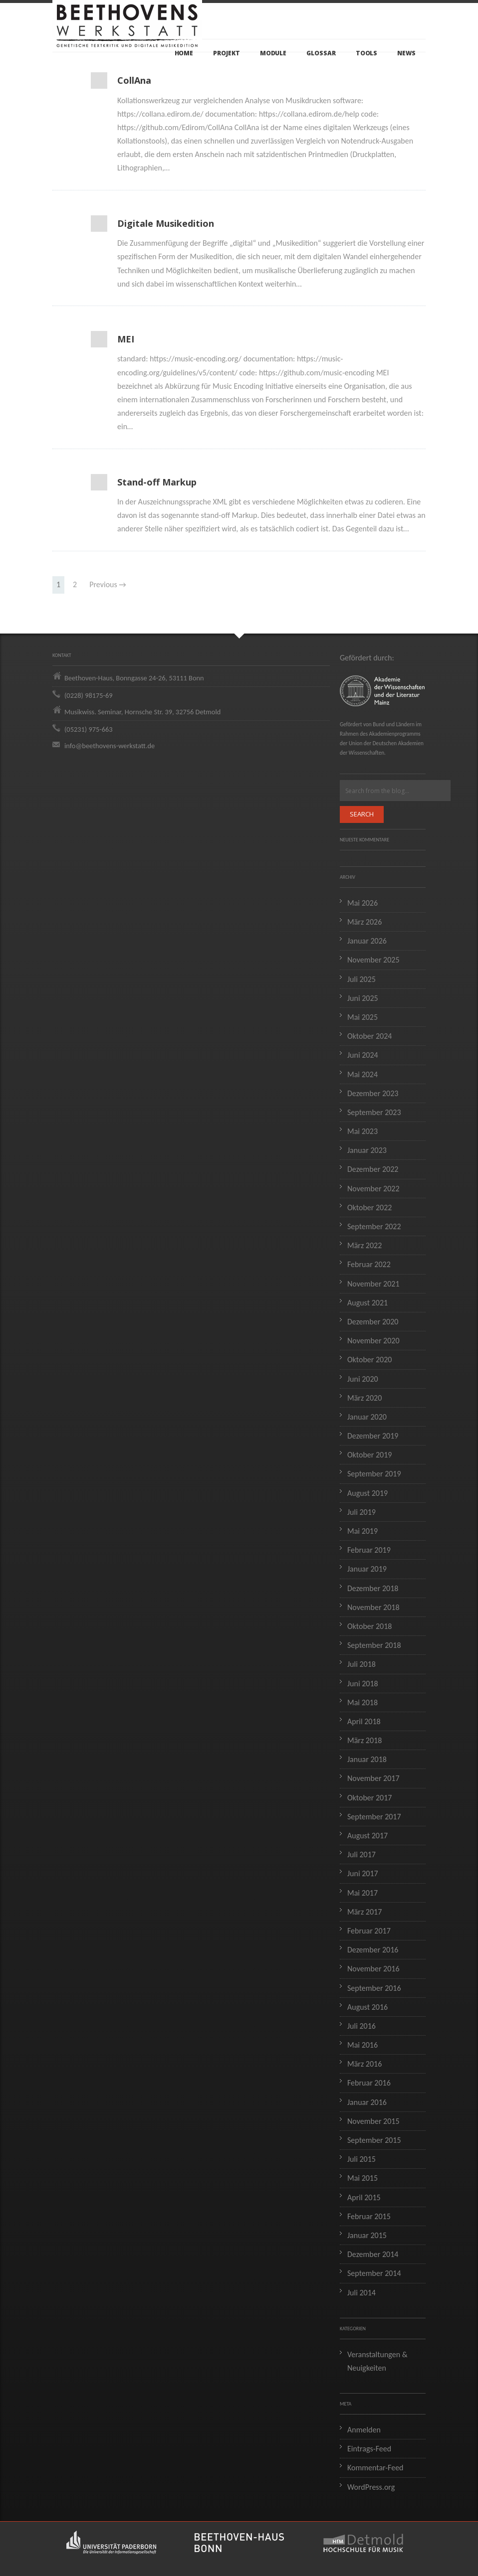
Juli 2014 (361, 2292)
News (406, 53)
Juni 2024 (362, 1055)
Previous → (107, 584)
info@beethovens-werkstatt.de (109, 745)
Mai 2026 (362, 903)
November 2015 (373, 2121)
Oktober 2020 (369, 1359)
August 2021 (367, 1302)
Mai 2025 (362, 1017)
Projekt (226, 53)
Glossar (320, 53)
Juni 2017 (362, 1873)
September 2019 (374, 1473)
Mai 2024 (362, 1074)
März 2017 (364, 1912)
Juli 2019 (361, 1512)
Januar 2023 (367, 1150)
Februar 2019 (369, 1550)
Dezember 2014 (372, 2254)
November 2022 (373, 1188)
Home (184, 53)
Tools (367, 53)
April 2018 (364, 1721)
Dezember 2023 (372, 1093)
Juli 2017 (361, 1854)
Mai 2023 (362, 1131)
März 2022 (364, 1245)
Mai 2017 (362, 1893)
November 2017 (373, 1778)
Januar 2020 (367, 1417)
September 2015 (374, 2140)
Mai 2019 (362, 1531)
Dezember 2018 (372, 1588)
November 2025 (373, 960)
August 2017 (367, 1835)
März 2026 (364, 922)
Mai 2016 (362, 2045)
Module (273, 53)
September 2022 (374, 1226)
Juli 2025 (361, 979)
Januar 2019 (367, 1569)
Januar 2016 (367, 2102)
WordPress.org (371, 2487)
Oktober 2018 (369, 1626)
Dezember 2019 (372, 1436)
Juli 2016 (361, 2026)
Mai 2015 (362, 2178)
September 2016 (374, 1988)
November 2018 (373, 1607)
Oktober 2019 (369, 1454)
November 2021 (373, 1283)
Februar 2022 (369, 1264)
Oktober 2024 (369, 1036)
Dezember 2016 (372, 1949)
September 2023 (374, 1112)
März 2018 (364, 1740)
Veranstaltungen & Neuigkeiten (377, 2361)
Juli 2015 (361, 2159)
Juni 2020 (362, 1379)
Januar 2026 (367, 941)
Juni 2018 (362, 1683)
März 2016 (364, 2064)
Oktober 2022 (369, 1207)
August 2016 (367, 2007)
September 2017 (374, 1816)
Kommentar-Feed (375, 2467)
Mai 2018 (362, 1702)
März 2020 (364, 1398)
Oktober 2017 (369, 1797)
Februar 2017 (369, 1930)
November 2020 (373, 1340)
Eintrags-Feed (369, 2448)
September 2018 (374, 1645)
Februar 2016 (369, 2083)
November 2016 (373, 1968)
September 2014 (374, 2273)
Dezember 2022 (372, 1169)
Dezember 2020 (372, 1321)
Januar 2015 (367, 2235)
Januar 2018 (367, 1759)
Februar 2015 (369, 2216)
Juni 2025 (362, 998)
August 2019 (367, 1493)
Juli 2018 (361, 1664)
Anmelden (364, 2429)
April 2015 (364, 2197)
